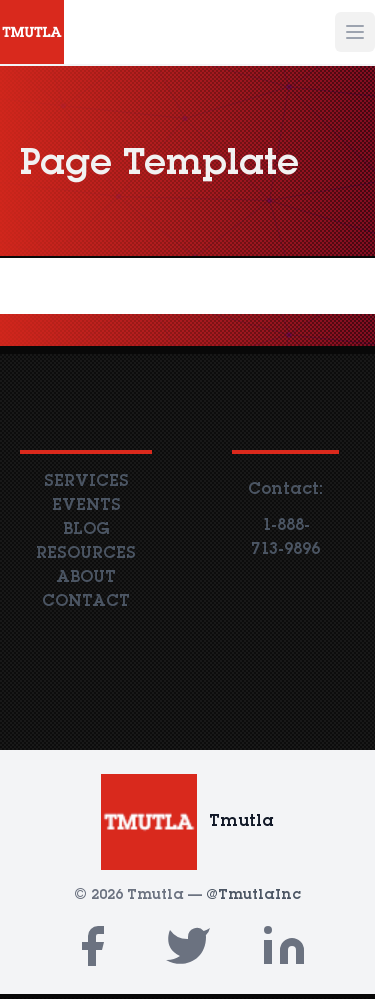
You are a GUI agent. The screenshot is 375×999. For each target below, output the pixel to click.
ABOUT (86, 578)
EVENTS (86, 506)
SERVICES (86, 482)
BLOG (86, 530)
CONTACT (86, 602)
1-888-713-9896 (285, 538)
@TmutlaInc (253, 896)
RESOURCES (86, 554)
